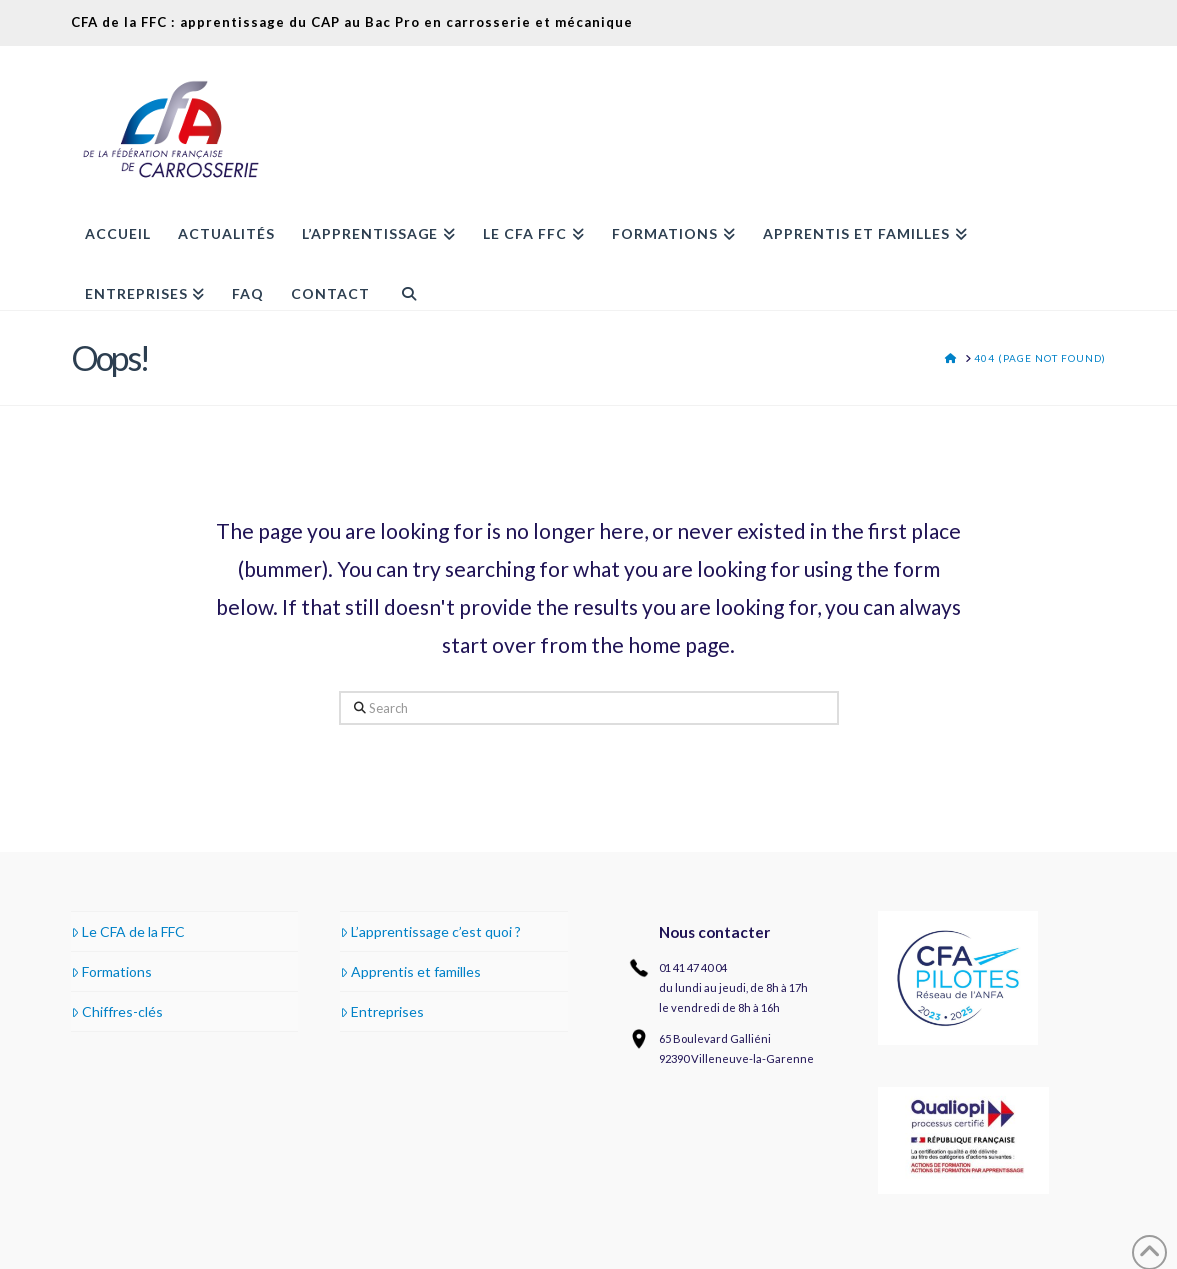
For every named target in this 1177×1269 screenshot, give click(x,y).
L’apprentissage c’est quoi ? (430, 931)
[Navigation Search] (401, 280)
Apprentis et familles (410, 971)
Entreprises (382, 1011)
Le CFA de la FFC (128, 931)
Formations (111, 971)
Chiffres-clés (117, 1011)
